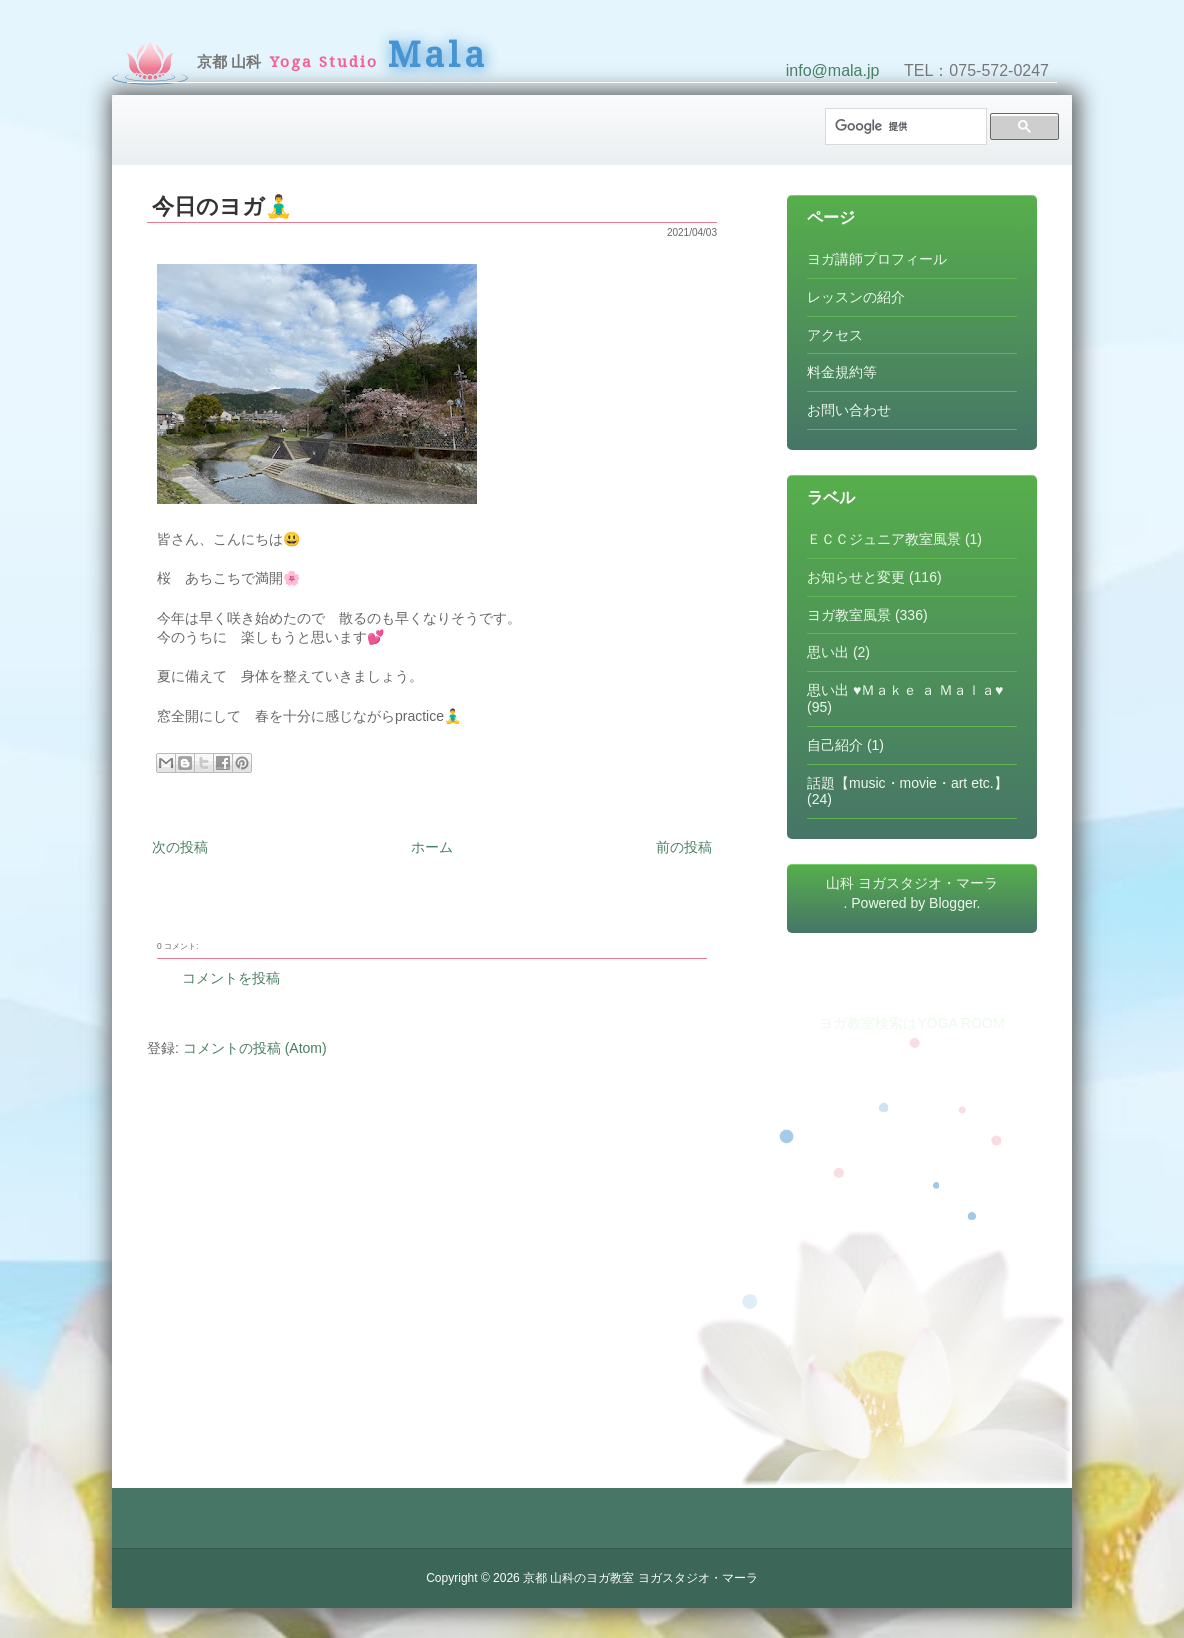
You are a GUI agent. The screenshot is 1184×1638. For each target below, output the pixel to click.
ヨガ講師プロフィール (877, 259)
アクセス (835, 335)
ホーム (432, 847)
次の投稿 (180, 847)
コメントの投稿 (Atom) (255, 1048)
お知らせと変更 (856, 577)
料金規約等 (842, 372)
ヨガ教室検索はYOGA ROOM (911, 1023)
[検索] (904, 126)
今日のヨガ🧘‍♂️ (222, 206)
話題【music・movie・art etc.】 (907, 783)
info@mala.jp (833, 70)
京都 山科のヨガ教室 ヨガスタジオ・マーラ (640, 1578)
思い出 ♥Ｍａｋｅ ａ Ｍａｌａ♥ (905, 690)
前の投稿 (684, 847)
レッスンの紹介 (856, 297)
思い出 (828, 652)
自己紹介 (835, 745)
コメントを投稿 (231, 978)
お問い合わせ (849, 410)
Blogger (952, 903)
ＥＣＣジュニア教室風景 (884, 539)
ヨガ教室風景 (849, 615)
